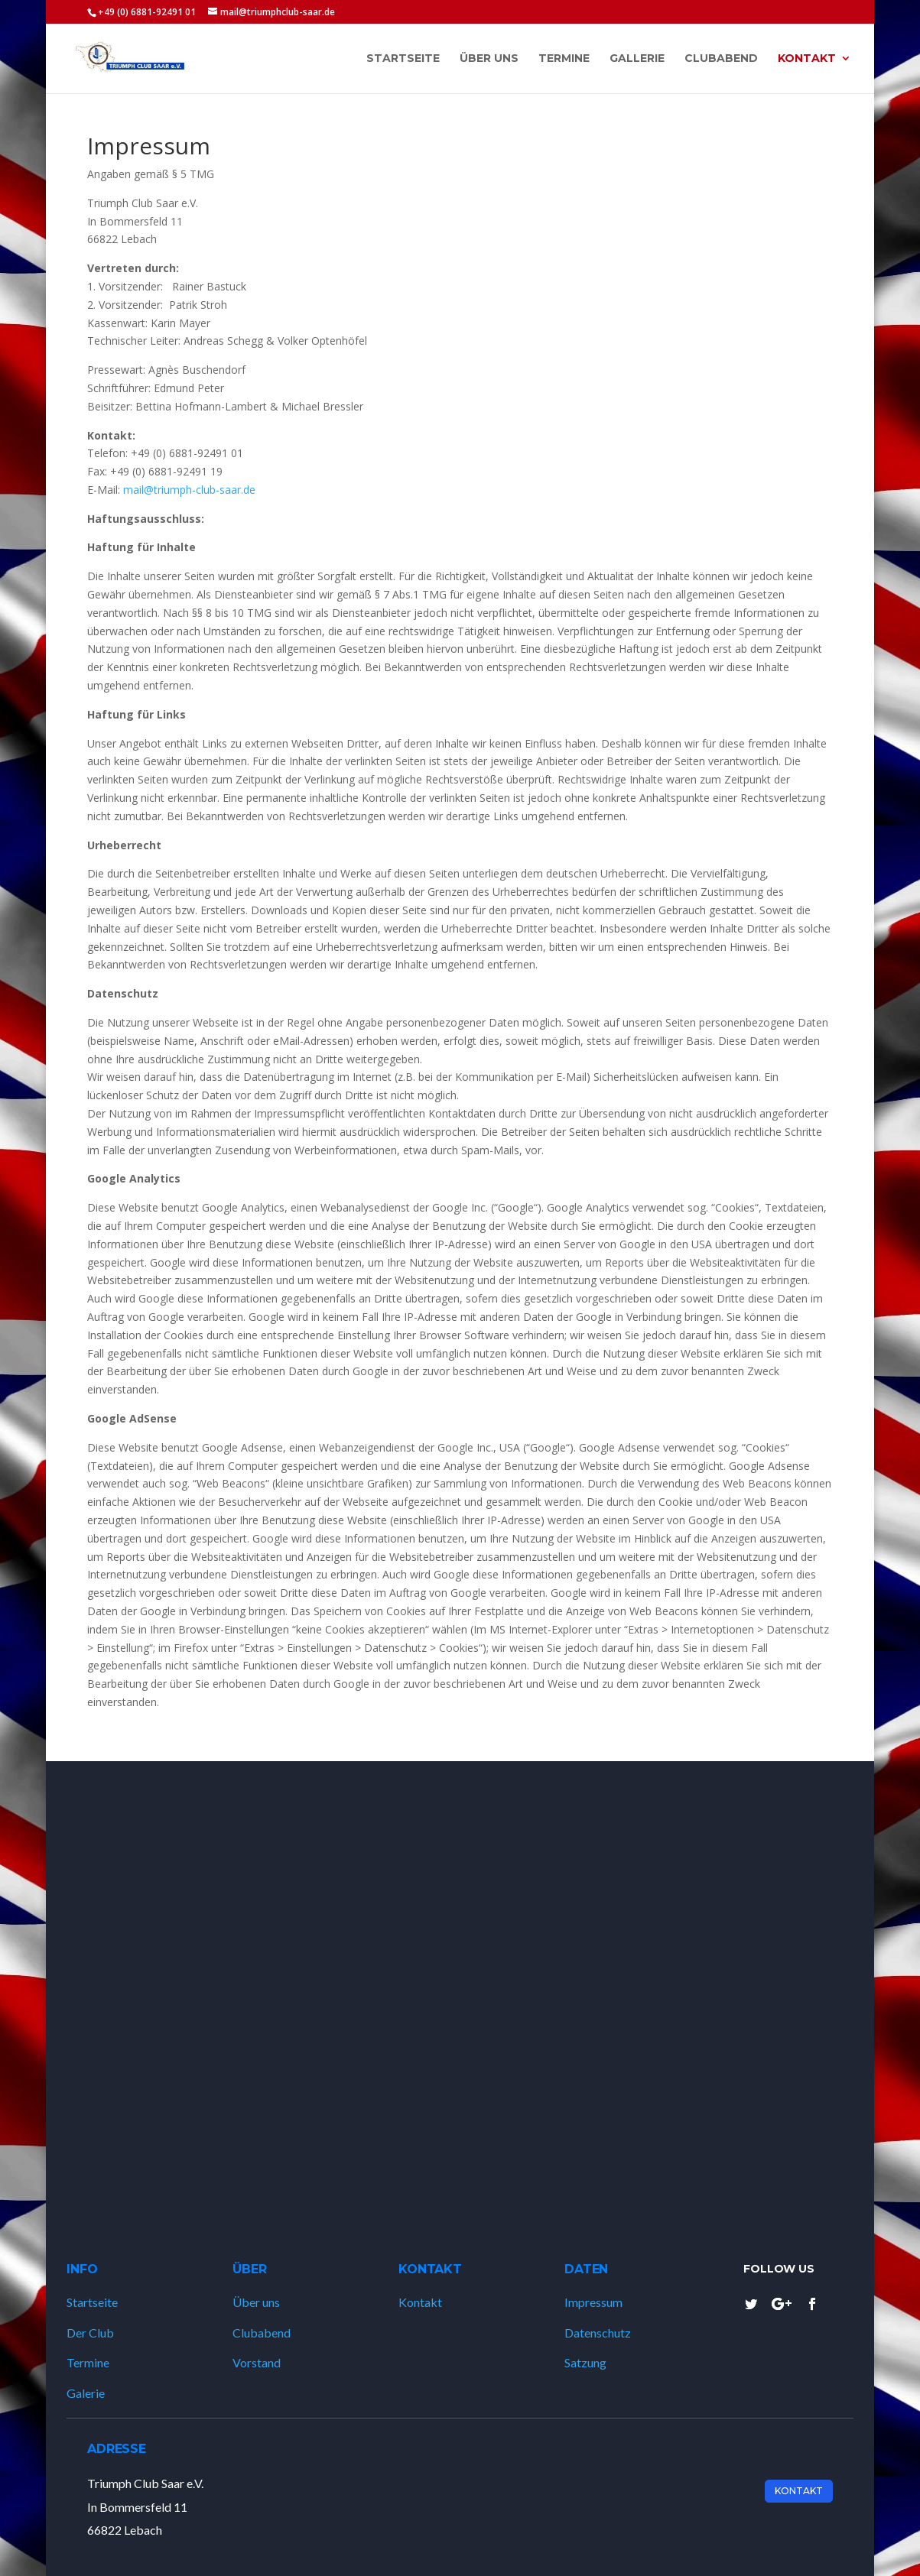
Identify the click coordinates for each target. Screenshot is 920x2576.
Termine (88, 2362)
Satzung (585, 2362)
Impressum (593, 2302)
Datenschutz (597, 2332)
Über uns (256, 2302)
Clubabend (261, 2332)
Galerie (86, 2393)
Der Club (90, 2332)
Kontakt (420, 2302)
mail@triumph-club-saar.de (189, 489)
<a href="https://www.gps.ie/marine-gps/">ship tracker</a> (460, 1990)
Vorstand (256, 2362)
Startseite (92, 2302)
